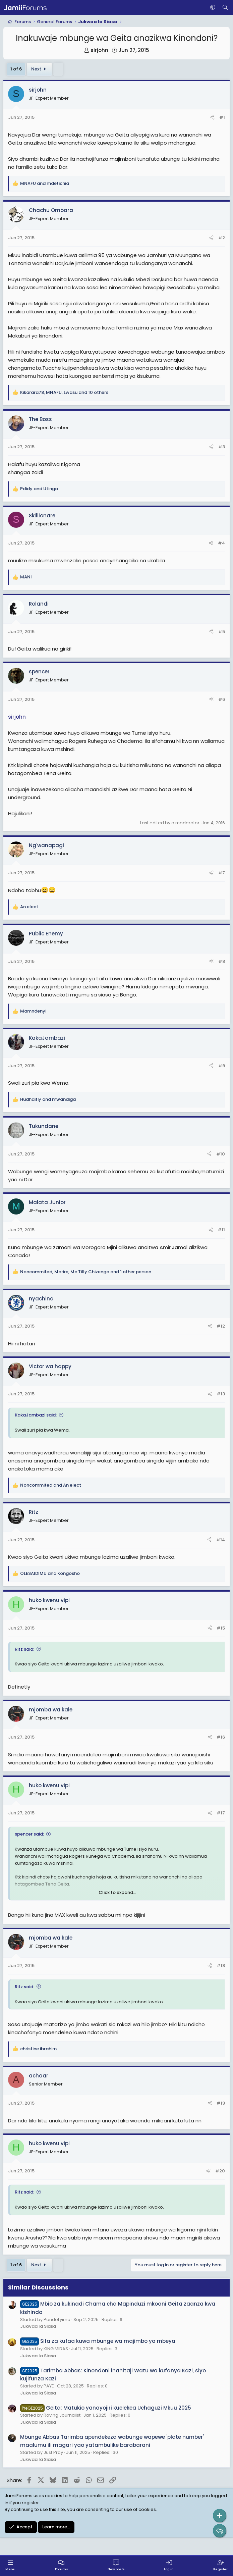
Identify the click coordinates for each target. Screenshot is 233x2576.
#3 (221, 447)
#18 (221, 1965)
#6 (221, 699)
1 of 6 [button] (16, 69)
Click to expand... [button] (117, 1892)
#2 (221, 238)
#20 (220, 2171)
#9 (221, 1066)
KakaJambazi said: (36, 1415)
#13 (221, 1394)
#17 (221, 1813)
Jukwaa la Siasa (38, 2326)
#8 (221, 961)
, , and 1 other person (85, 1272)
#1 (222, 117)
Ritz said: (24, 1649)
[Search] (225, 7)
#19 (221, 2103)
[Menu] (10, 2566)
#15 (221, 1628)
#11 (221, 1230)
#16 (221, 1737)
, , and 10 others (64, 392)
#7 (221, 873)
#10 (220, 1154)
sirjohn (99, 50)
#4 (221, 543)
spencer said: (29, 1834)
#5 (221, 631)
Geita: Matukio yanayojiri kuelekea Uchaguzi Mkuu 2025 (105, 2407)
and (44, 183)
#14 (220, 1540)
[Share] (212, 117)
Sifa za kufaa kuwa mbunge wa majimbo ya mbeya (97, 2341)
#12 (221, 1326)
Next (39, 69)
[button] (213, 7)
